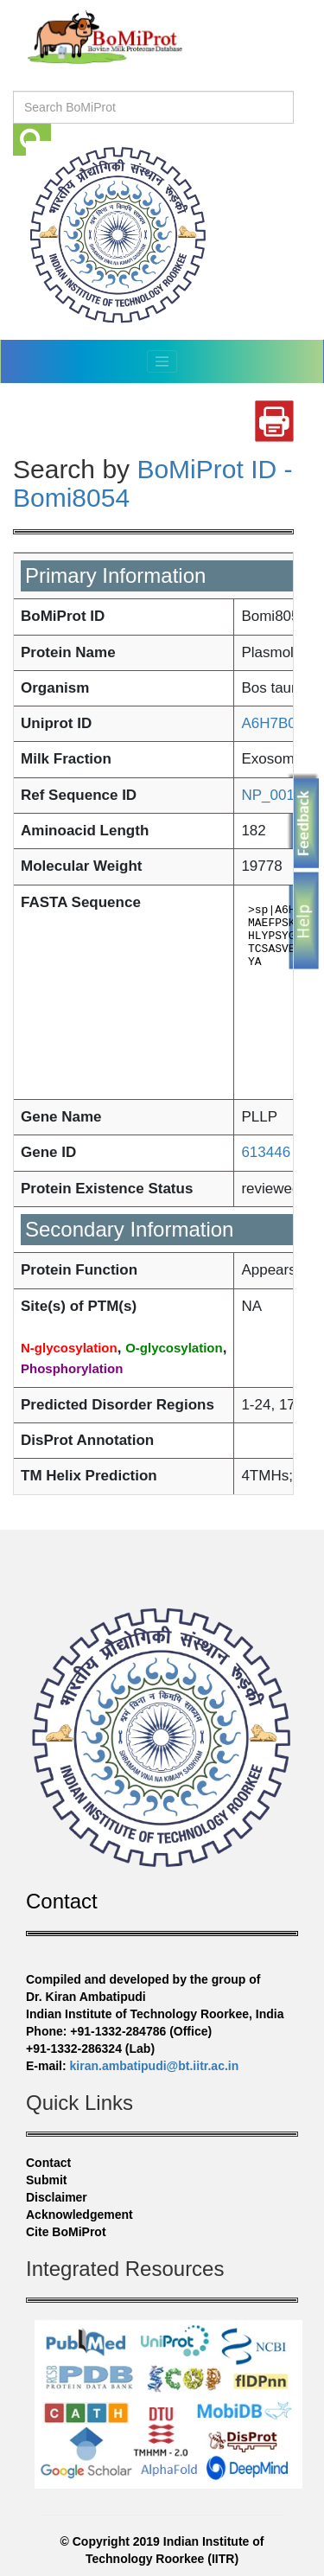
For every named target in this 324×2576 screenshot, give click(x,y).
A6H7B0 (268, 723)
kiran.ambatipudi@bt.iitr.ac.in (154, 2066)
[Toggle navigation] (162, 361)
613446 (265, 1152)
